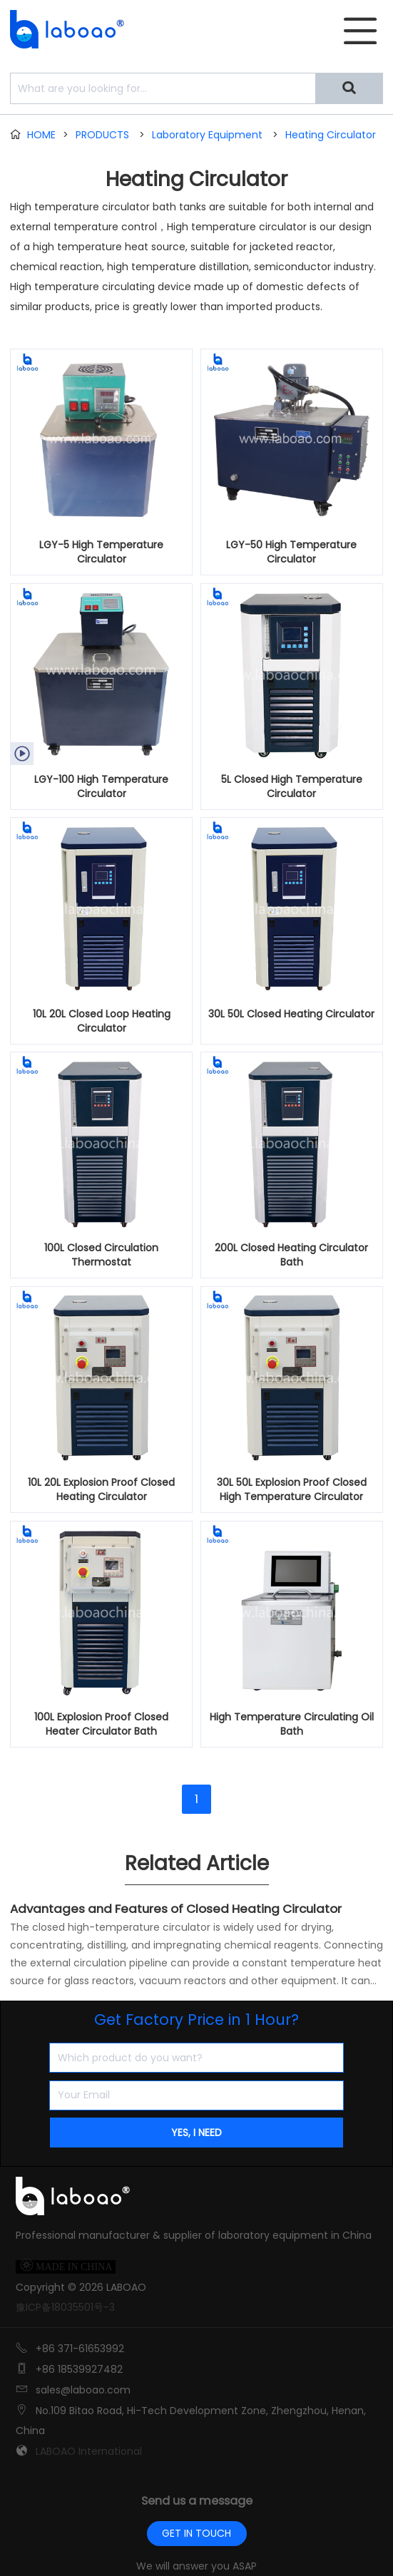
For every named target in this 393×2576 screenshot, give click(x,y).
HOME (41, 135)
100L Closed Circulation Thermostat (101, 1255)
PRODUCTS (102, 135)
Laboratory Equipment (207, 135)
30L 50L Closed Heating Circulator (291, 1014)
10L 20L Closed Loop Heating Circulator (101, 1021)
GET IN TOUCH (196, 2533)
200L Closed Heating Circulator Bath (291, 1255)
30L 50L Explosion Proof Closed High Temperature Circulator (292, 1489)
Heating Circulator (330, 135)
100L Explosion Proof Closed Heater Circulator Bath (101, 1724)
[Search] (348, 88)
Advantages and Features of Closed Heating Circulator (176, 1908)
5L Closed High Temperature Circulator (291, 786)
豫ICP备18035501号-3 (65, 2307)
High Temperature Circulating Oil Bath (292, 1724)
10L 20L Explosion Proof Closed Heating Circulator (101, 1489)
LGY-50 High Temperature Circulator (291, 552)
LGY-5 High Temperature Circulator (101, 552)
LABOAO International (89, 2451)
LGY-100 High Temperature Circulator (101, 786)
